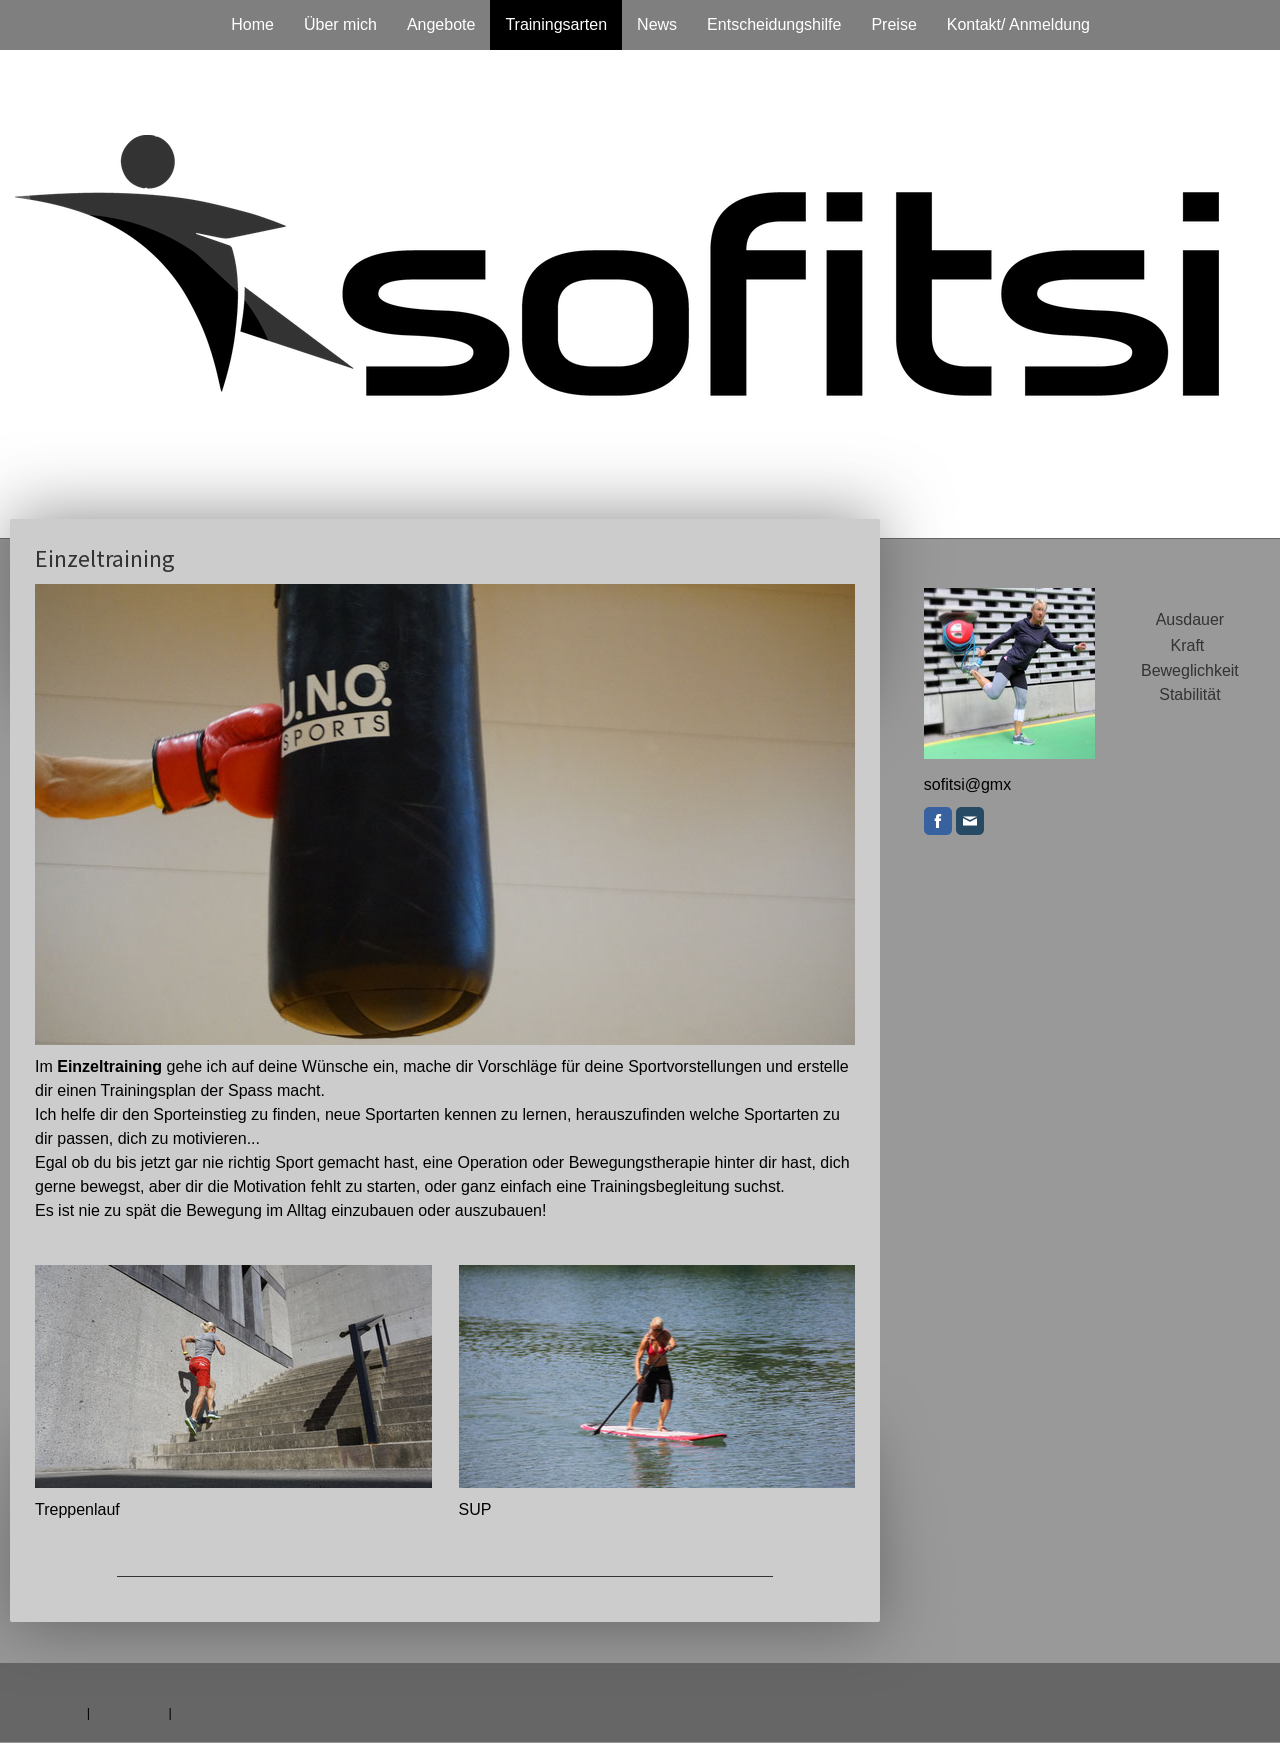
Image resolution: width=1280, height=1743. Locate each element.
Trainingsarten (556, 24)
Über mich (340, 24)
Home (252, 24)
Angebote (441, 24)
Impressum (51, 1712)
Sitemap (198, 1712)
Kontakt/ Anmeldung (1018, 24)
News (657, 24)
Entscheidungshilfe (774, 24)
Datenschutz (129, 1712)
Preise (893, 24)
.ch (978, 784)
